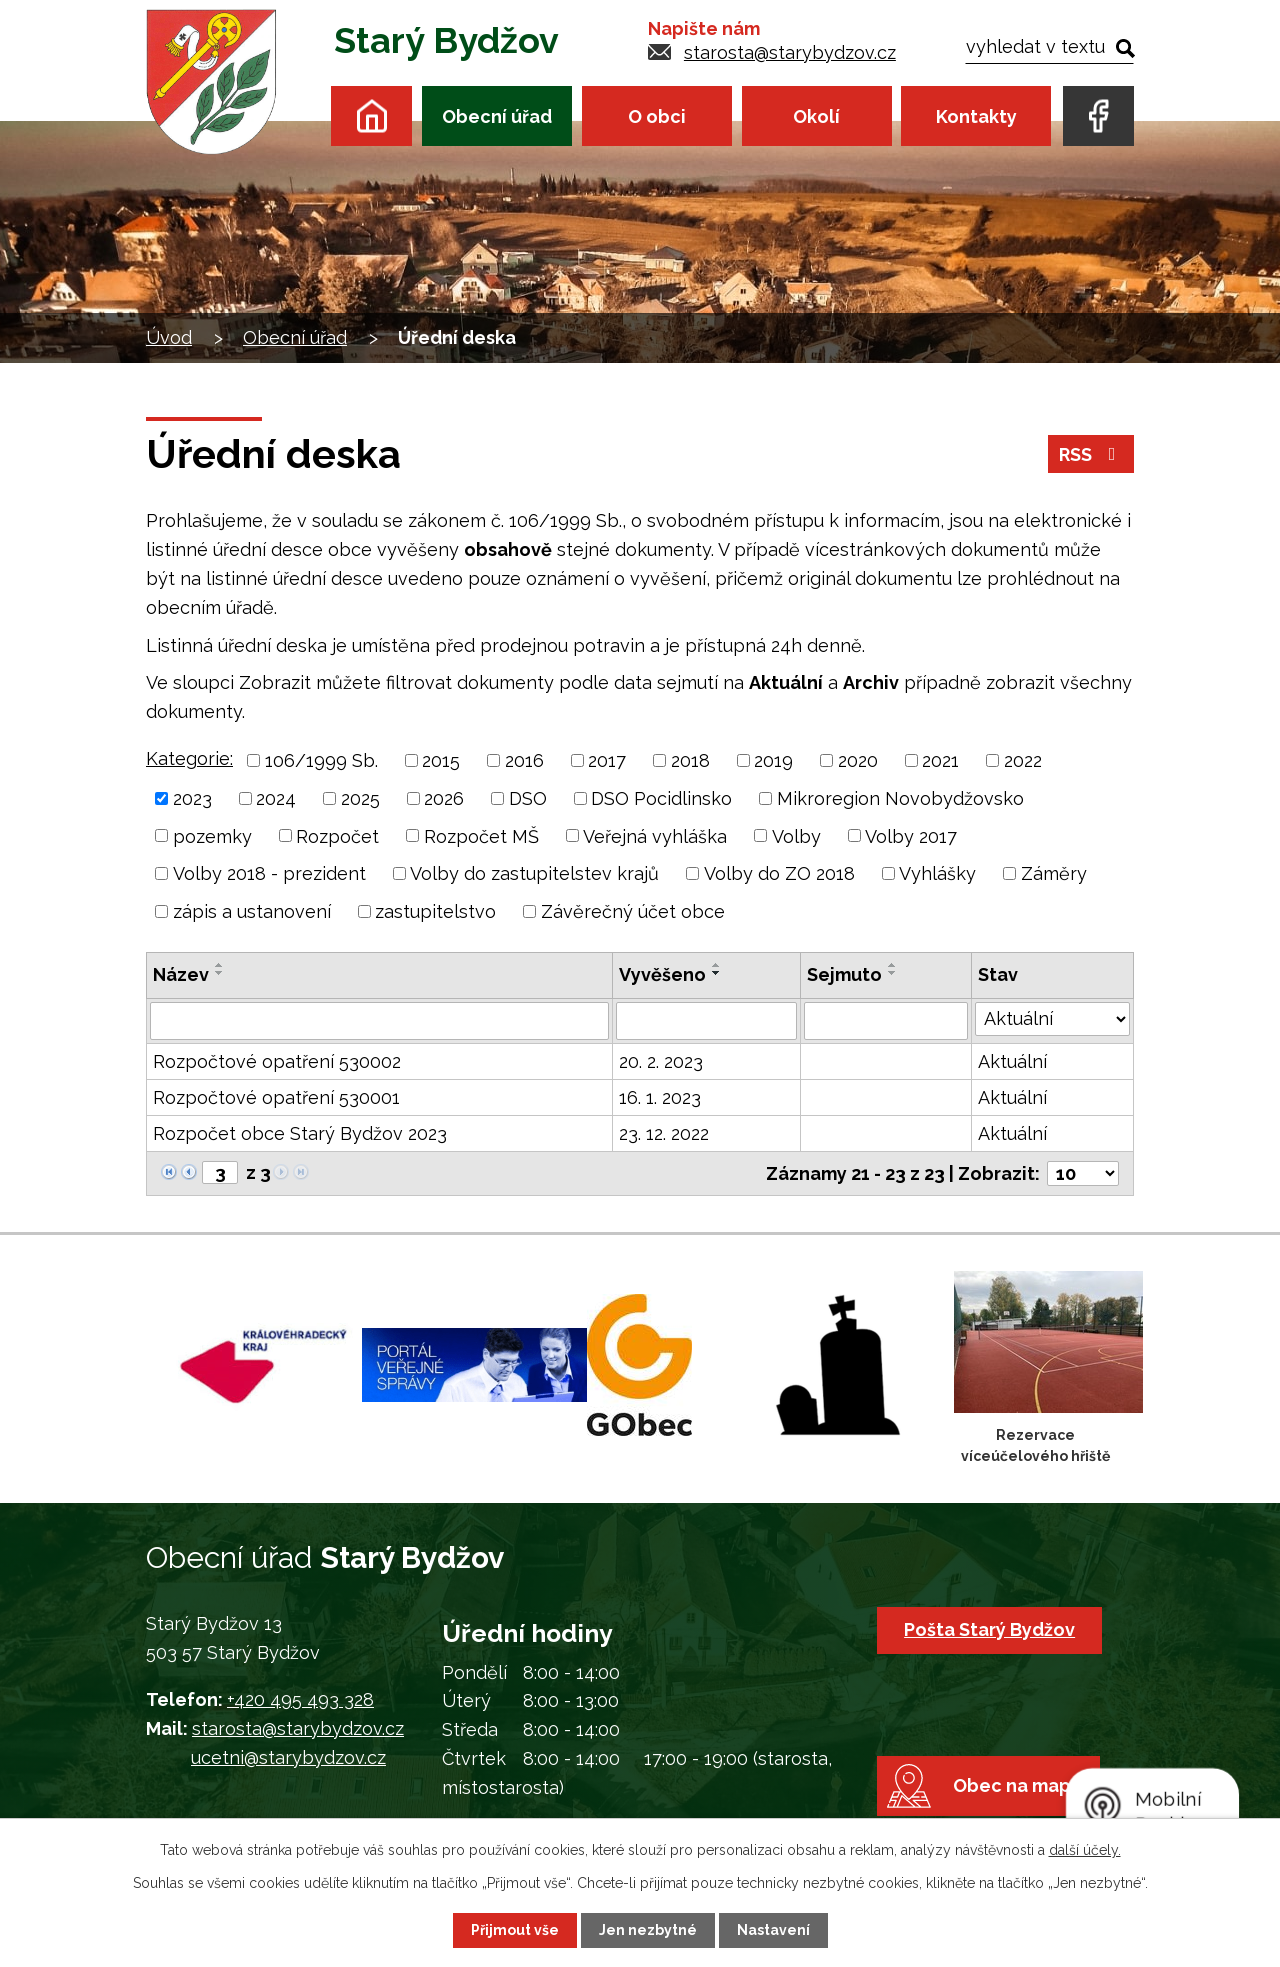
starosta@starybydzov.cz (790, 52)
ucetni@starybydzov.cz (288, 1757)
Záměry (1054, 873)
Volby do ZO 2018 (779, 873)
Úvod (371, 115)
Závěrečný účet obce (633, 911)
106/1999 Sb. (321, 760)
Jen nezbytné (648, 1930)
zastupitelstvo (435, 911)
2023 (192, 798)
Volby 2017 (911, 835)
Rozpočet (337, 835)
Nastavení (773, 1930)
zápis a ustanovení (252, 911)
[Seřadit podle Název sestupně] (220, 973)
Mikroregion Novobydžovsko (900, 798)
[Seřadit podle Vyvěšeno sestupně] (717, 973)
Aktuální (1012, 1061)
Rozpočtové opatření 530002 (277, 1061)
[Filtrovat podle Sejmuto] (885, 1021)
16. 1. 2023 (660, 1097)
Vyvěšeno (662, 974)
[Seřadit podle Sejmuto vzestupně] (893, 965)
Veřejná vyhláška (655, 835)
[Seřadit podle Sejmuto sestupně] (893, 973)
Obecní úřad (497, 116)
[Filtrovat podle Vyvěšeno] (706, 1021)
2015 (441, 760)
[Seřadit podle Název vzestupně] (220, 965)
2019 (773, 760)
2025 (360, 798)
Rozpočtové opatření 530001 (276, 1097)
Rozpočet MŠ (481, 835)
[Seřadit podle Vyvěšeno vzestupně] (717, 965)
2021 (940, 760)
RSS (1091, 454)
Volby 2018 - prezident (269, 873)
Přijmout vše (515, 1930)
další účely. (1085, 1850)
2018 (690, 760)
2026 (444, 798)
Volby (796, 835)
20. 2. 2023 (661, 1061)
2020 (858, 760)
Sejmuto (844, 974)
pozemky (212, 835)
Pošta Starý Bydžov (989, 1629)
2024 (276, 798)
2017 (607, 760)
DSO (528, 798)
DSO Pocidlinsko (661, 798)
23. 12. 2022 (664, 1133)
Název (181, 974)
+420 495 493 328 (300, 1699)
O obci (657, 116)
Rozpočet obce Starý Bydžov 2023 (300, 1133)
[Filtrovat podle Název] (379, 1021)
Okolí (816, 116)
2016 (524, 760)
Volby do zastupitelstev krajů (534, 873)
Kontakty (976, 116)
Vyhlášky (937, 873)
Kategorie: (189, 758)
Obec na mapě (1017, 1785)
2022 (1023, 760)
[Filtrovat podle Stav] (1053, 1019)
